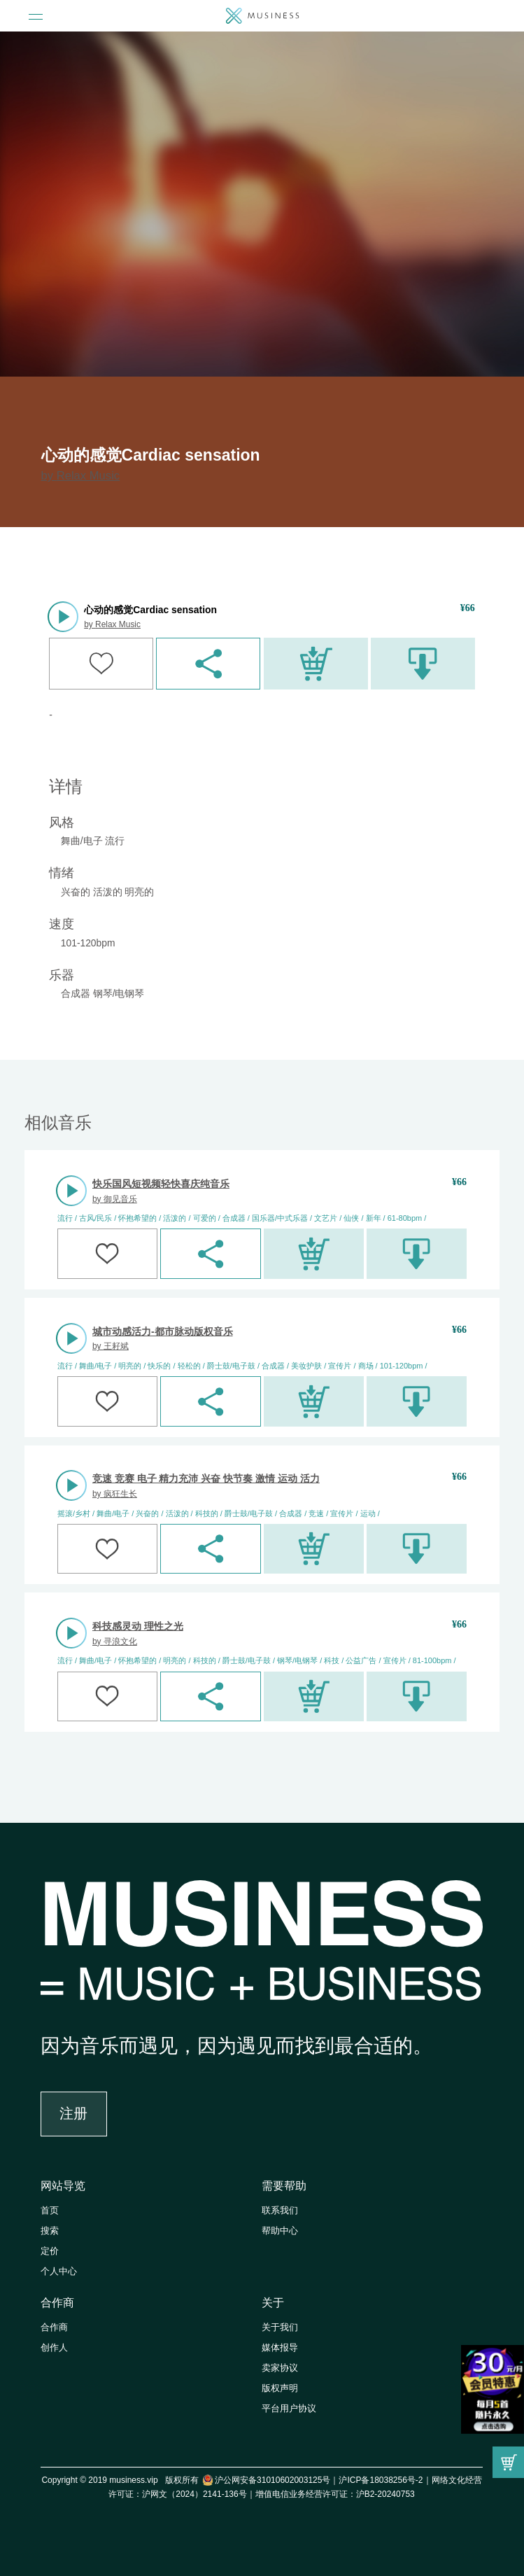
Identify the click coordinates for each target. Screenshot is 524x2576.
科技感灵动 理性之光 (137, 1626)
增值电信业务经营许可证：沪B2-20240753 (335, 2494)
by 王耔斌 (110, 1346)
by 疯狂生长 (114, 1494)
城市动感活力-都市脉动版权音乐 (162, 1331)
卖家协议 (280, 2368)
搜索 (50, 2231)
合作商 (57, 2303)
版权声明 (280, 2388)
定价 (50, 2251)
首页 (50, 2211)
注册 (73, 2113)
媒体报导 (280, 2348)
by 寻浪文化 (114, 1641)
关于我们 (280, 2327)
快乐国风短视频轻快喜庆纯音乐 (160, 1183)
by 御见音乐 (114, 1199)
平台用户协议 (289, 2409)
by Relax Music (80, 475)
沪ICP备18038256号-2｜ (385, 2480)
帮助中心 (280, 2231)
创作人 (54, 2348)
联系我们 (280, 2211)
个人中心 (59, 2271)
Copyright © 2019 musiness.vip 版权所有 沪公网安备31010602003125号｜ (190, 2480)
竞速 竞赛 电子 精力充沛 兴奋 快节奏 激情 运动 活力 (206, 1478)
